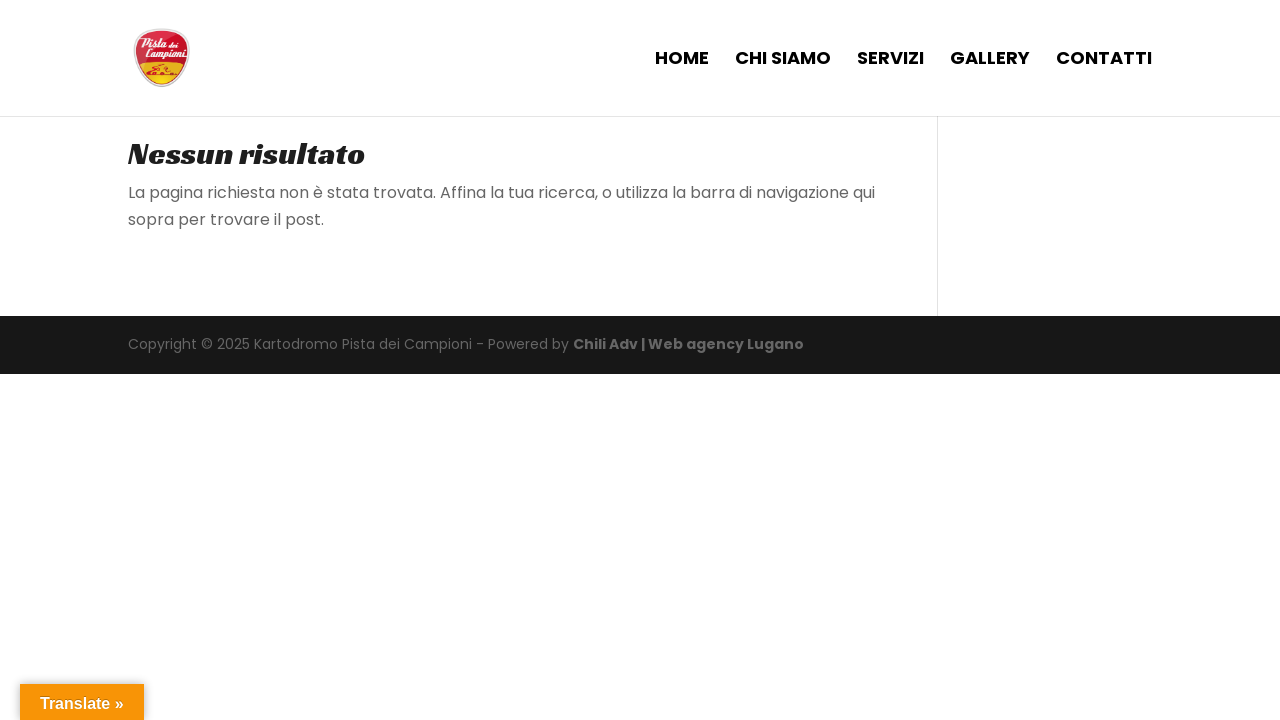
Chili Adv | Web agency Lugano (688, 344)
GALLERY (990, 60)
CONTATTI (1104, 60)
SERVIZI (890, 60)
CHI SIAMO (783, 60)
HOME (682, 60)
